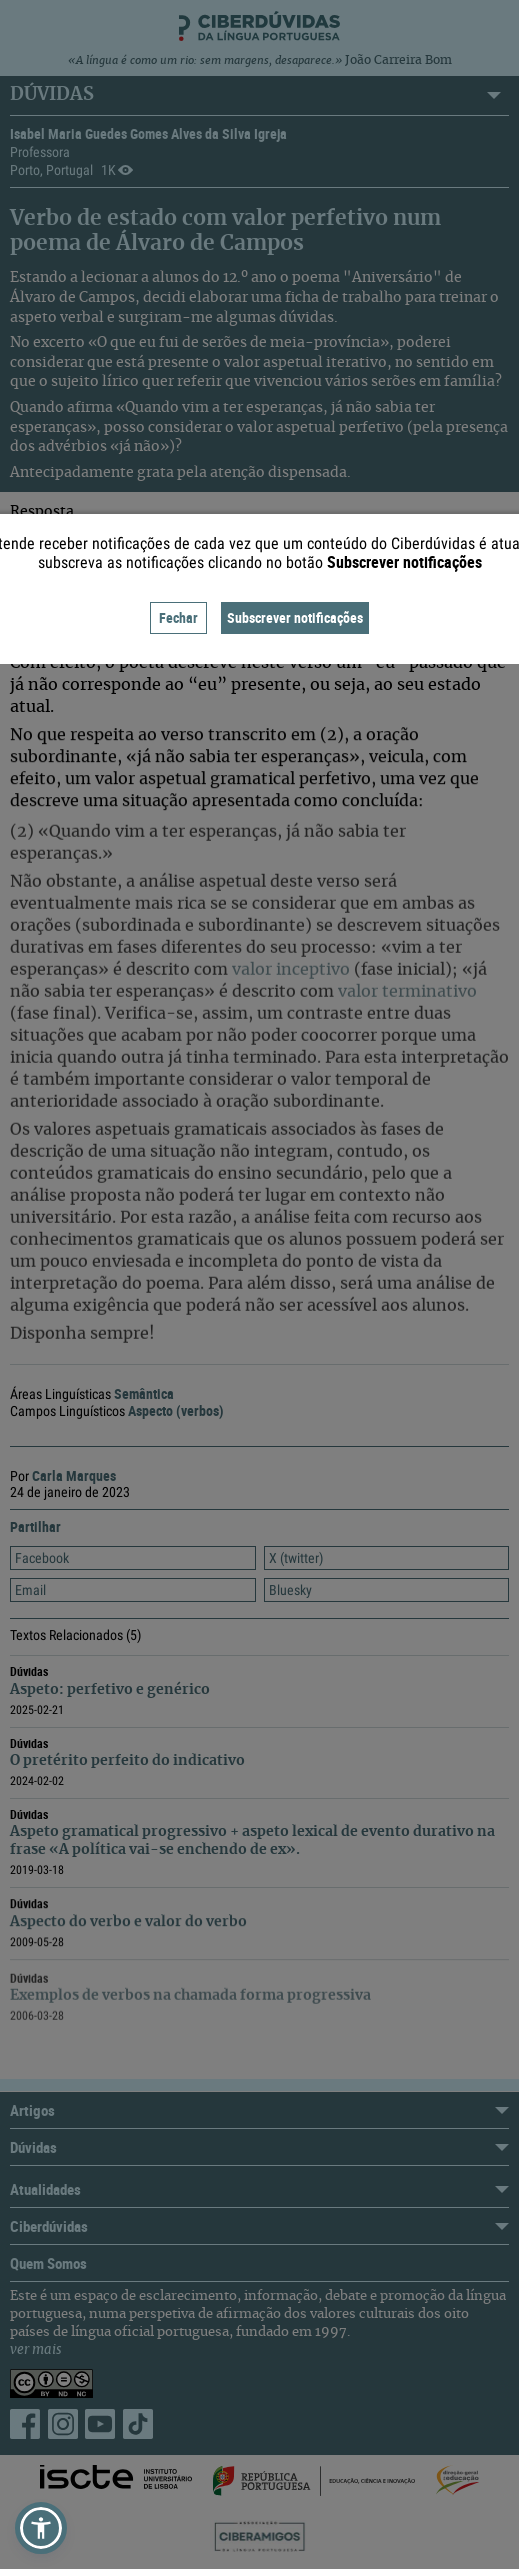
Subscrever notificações (295, 617)
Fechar (178, 617)
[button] (41, 2528)
